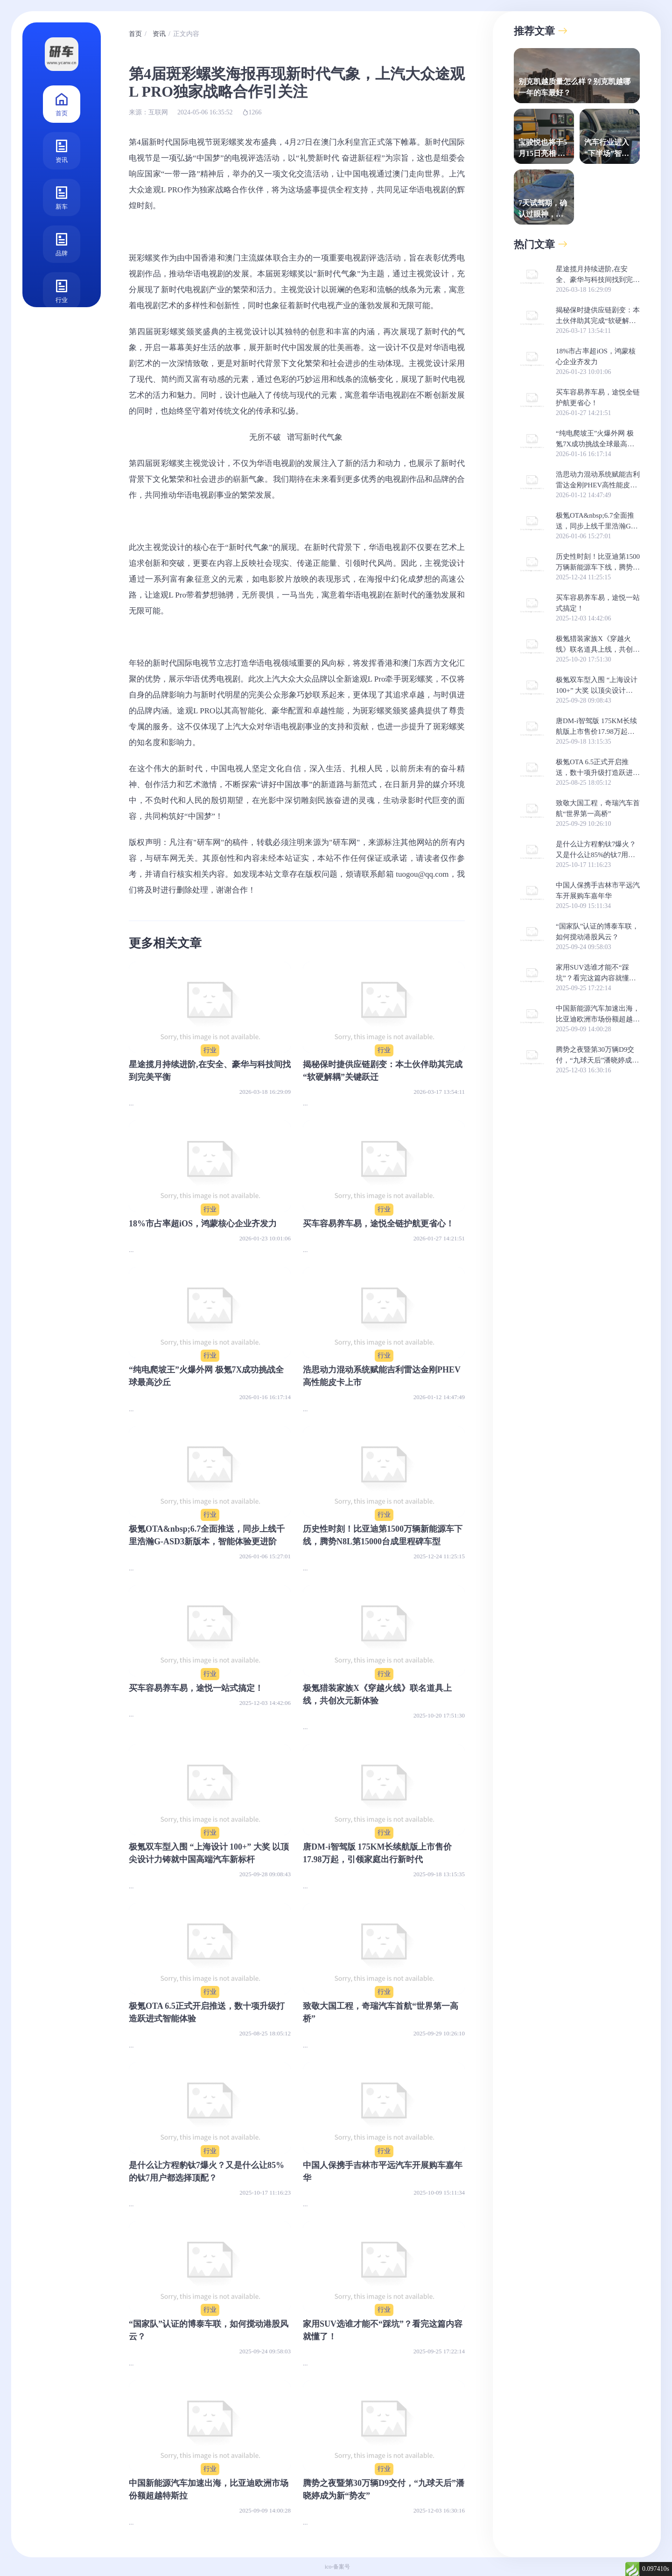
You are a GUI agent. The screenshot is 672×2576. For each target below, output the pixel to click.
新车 (61, 196)
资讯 (61, 150)
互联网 (158, 112)
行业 (61, 290)
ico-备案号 (337, 2566)
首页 (61, 103)
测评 (61, 337)
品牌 (61, 243)
